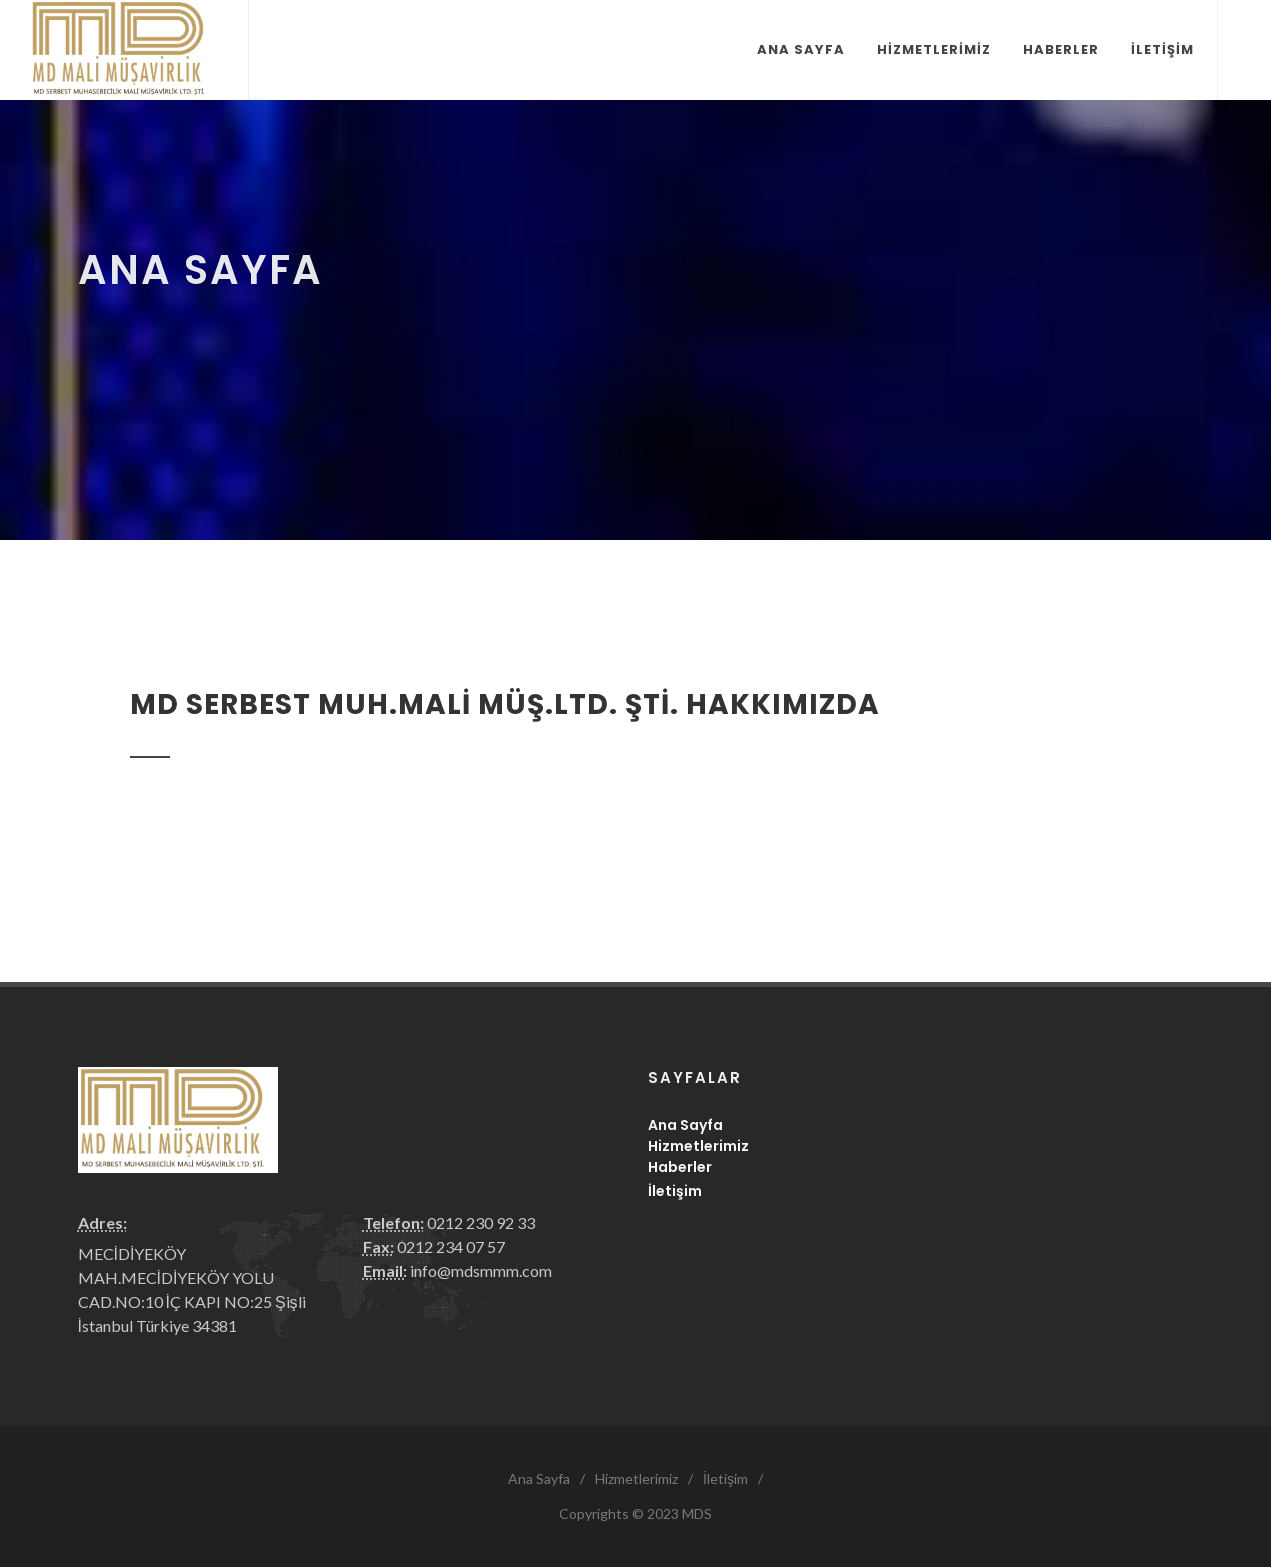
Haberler (680, 1167)
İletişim (675, 1191)
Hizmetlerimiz (698, 1146)
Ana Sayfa (685, 1125)
